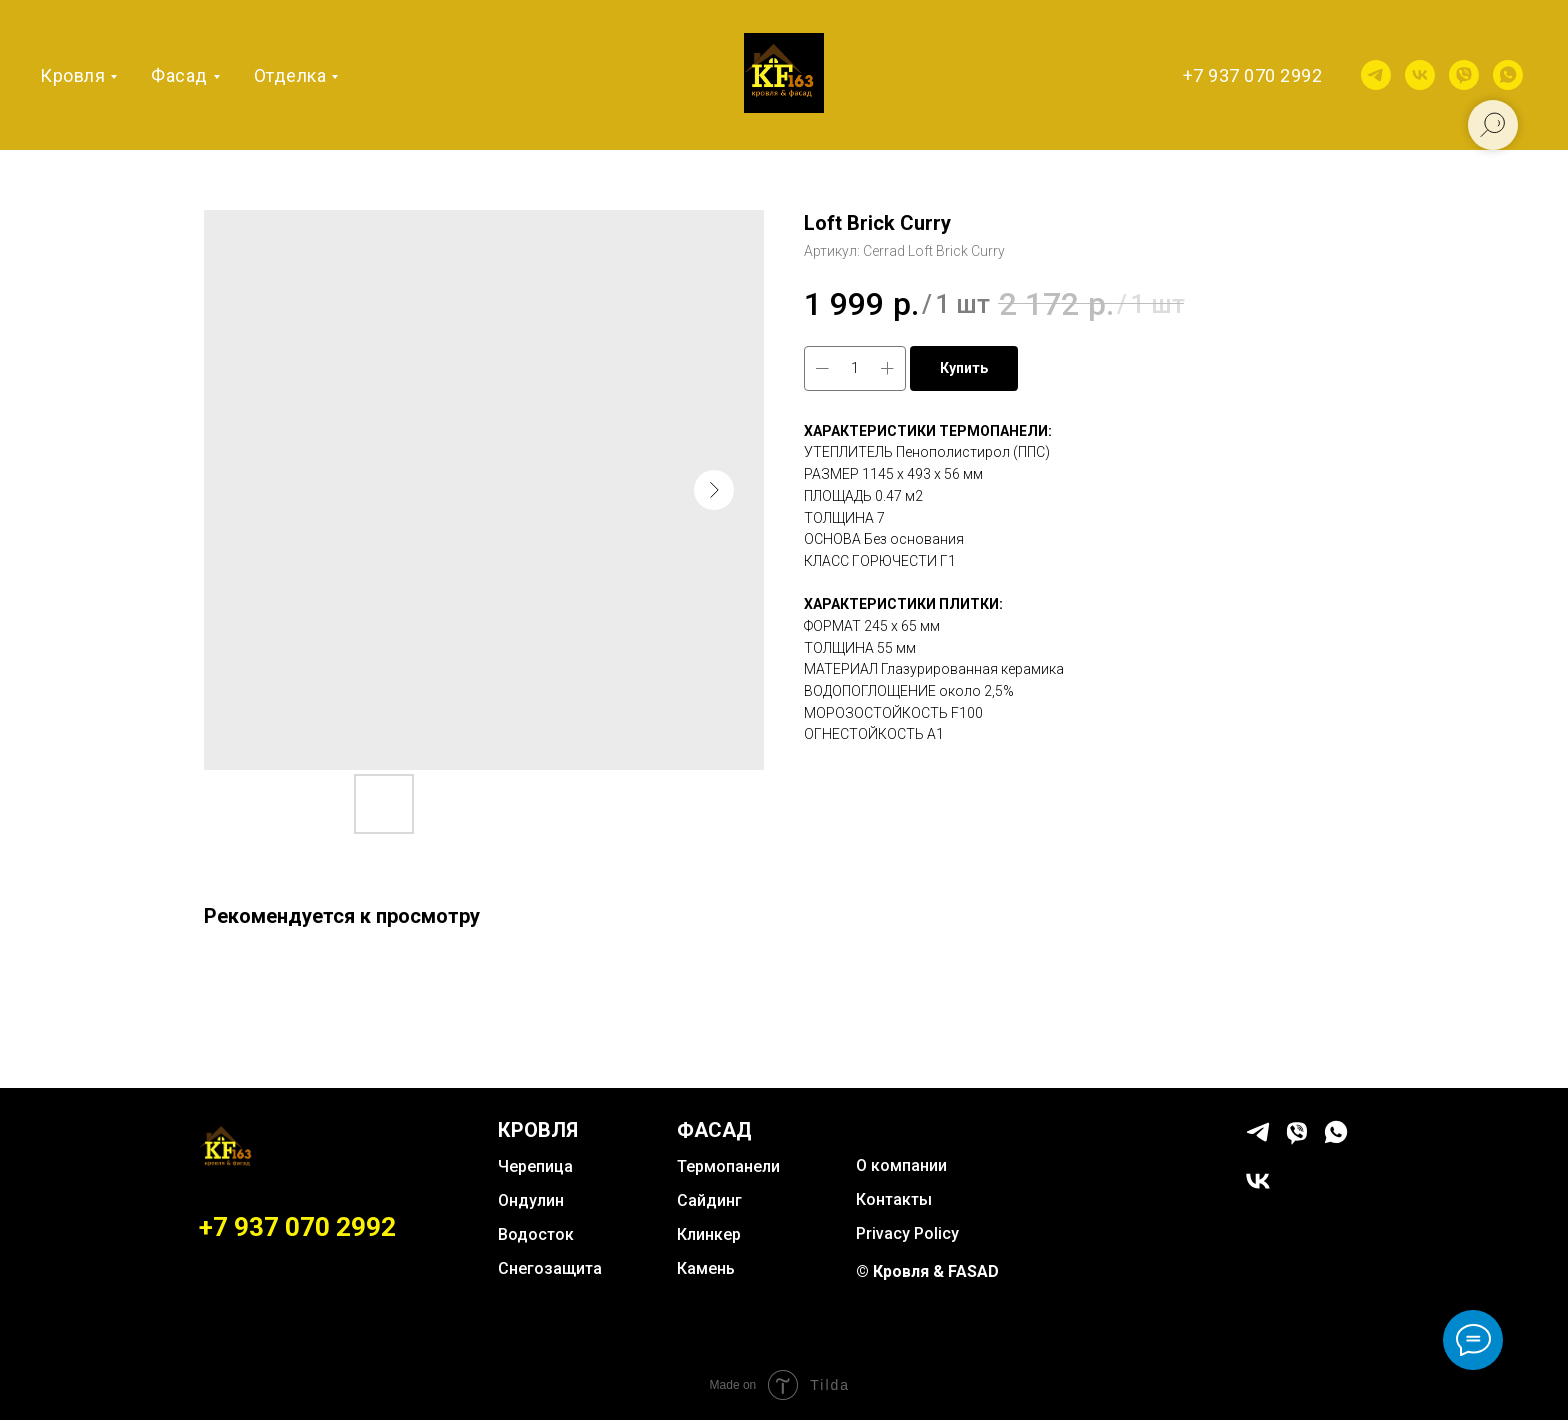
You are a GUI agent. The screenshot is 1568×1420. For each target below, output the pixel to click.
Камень (706, 1268)
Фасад (179, 75)
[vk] (1420, 75)
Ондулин (531, 1200)
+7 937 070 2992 (1253, 75)
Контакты (894, 1199)
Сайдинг (709, 1200)
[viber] (1464, 75)
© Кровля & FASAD (927, 1271)
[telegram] (1376, 75)
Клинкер (709, 1234)
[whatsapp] (1508, 75)
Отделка (290, 75)
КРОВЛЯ (538, 1130)
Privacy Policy (907, 1233)
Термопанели (728, 1166)
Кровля (72, 75)
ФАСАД (714, 1130)
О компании (901, 1165)
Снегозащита (550, 1268)
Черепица (535, 1166)
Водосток (536, 1234)
